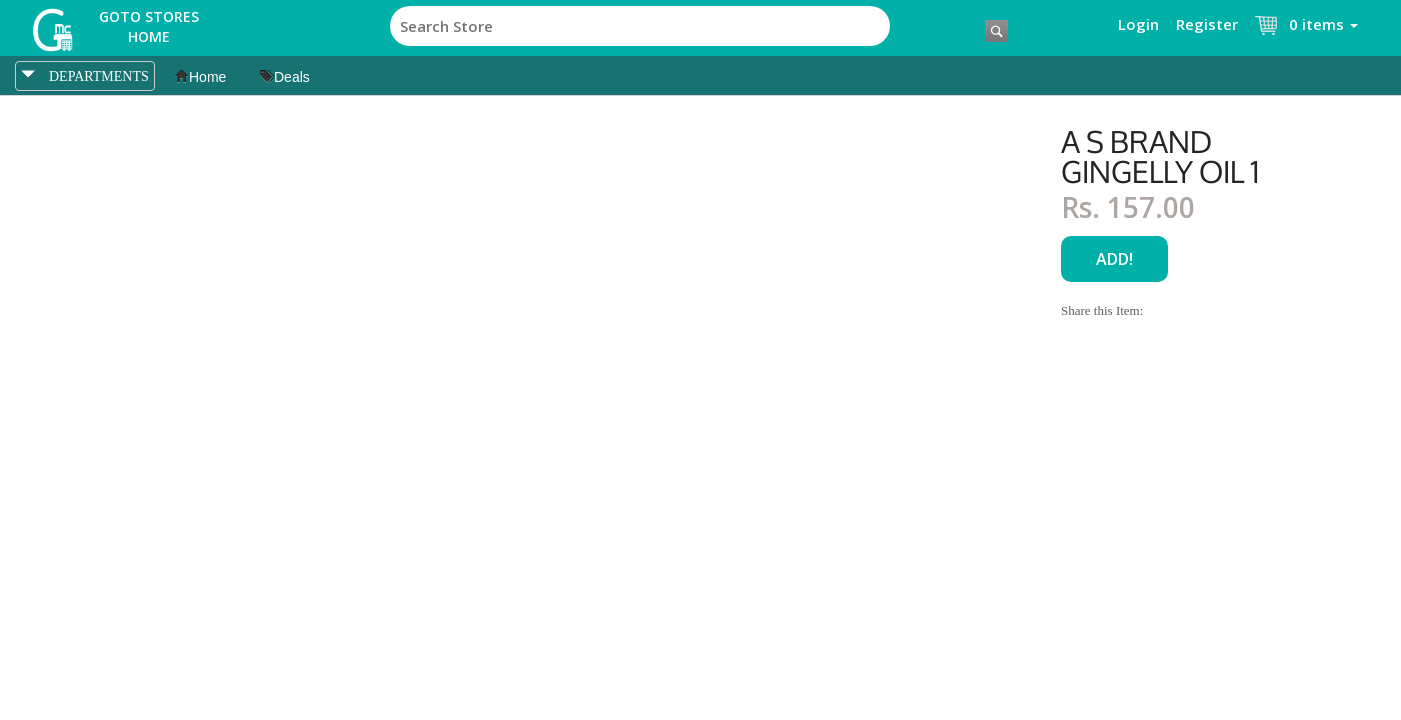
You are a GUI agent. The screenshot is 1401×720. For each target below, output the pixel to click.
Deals (285, 77)
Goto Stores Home (149, 26)
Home (200, 77)
